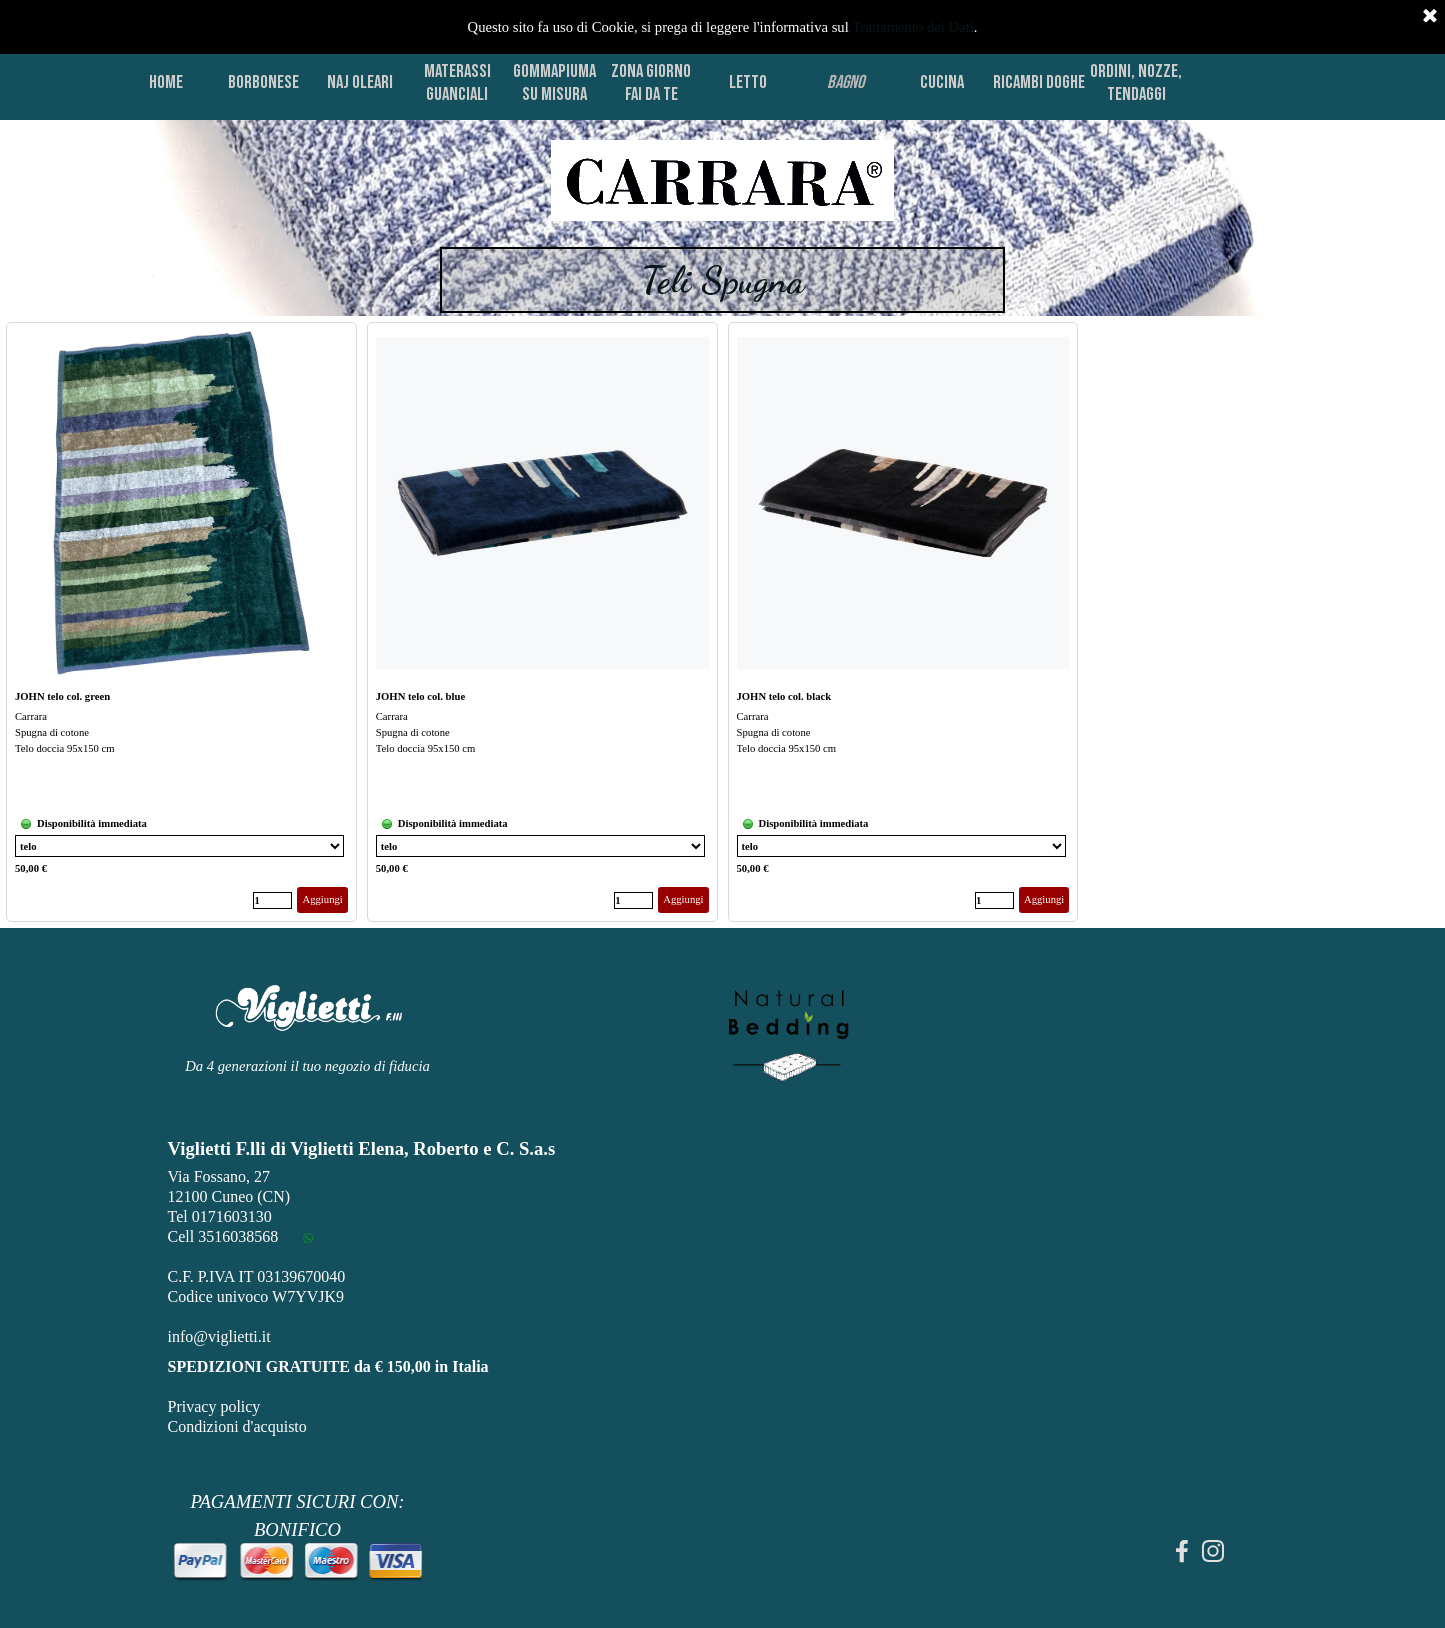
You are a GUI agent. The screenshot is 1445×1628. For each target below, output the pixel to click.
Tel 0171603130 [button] (220, 1216)
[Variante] (179, 846)
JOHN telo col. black (784, 696)
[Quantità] (272, 900)
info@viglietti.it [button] (219, 1336)
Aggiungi (322, 899)
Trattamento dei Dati (913, 27)
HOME (166, 82)
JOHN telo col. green (62, 696)
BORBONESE (263, 82)
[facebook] (1182, 1551)
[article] (181, 622)
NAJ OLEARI (360, 82)
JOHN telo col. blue (420, 696)
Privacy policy (214, 1406)
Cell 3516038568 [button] (223, 1236)
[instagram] (1213, 1551)
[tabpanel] (722, 182)
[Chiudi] (1430, 17)
